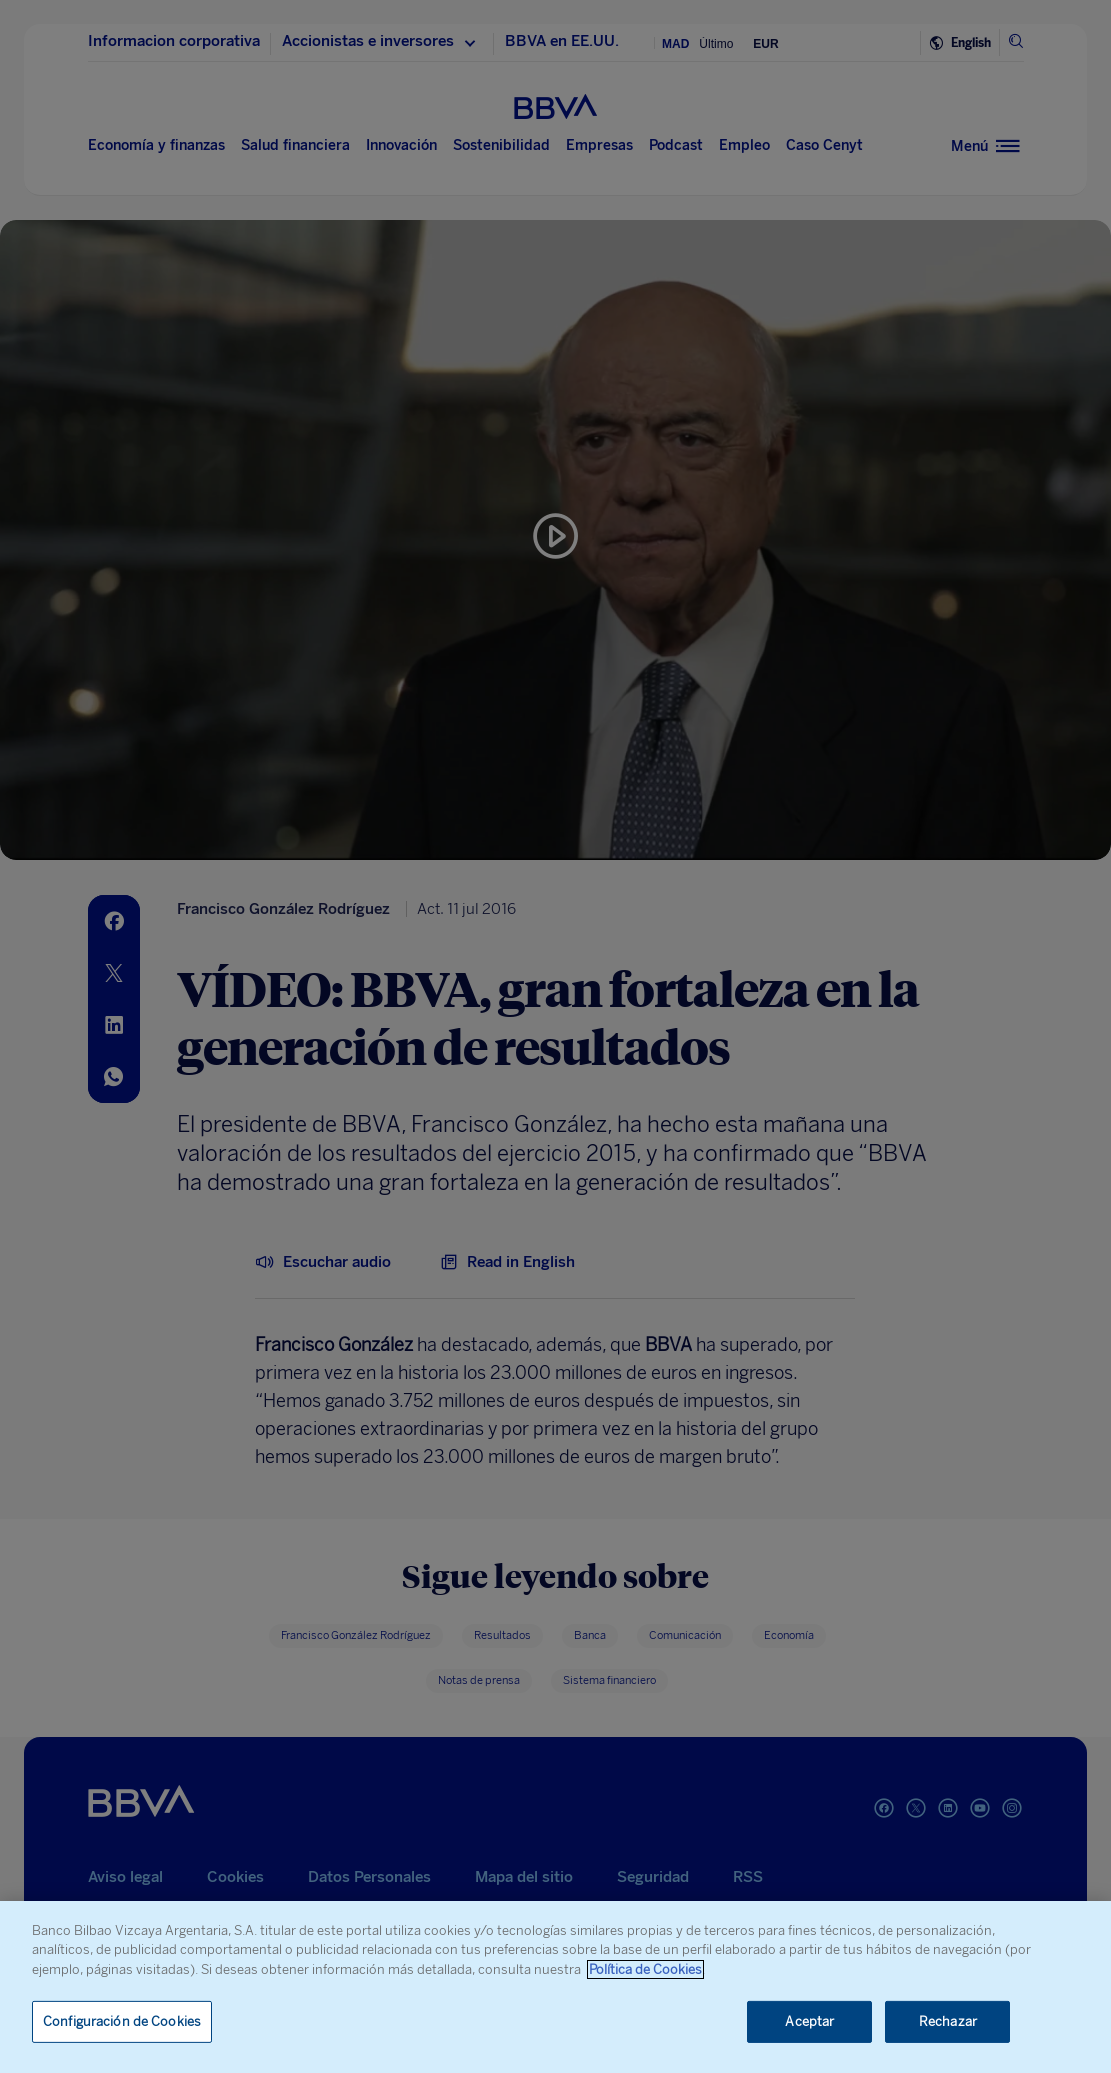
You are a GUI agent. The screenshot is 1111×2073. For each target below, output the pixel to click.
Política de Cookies (645, 1969)
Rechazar (948, 2021)
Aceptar (809, 2021)
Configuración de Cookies (122, 2021)
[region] (555, 1987)
